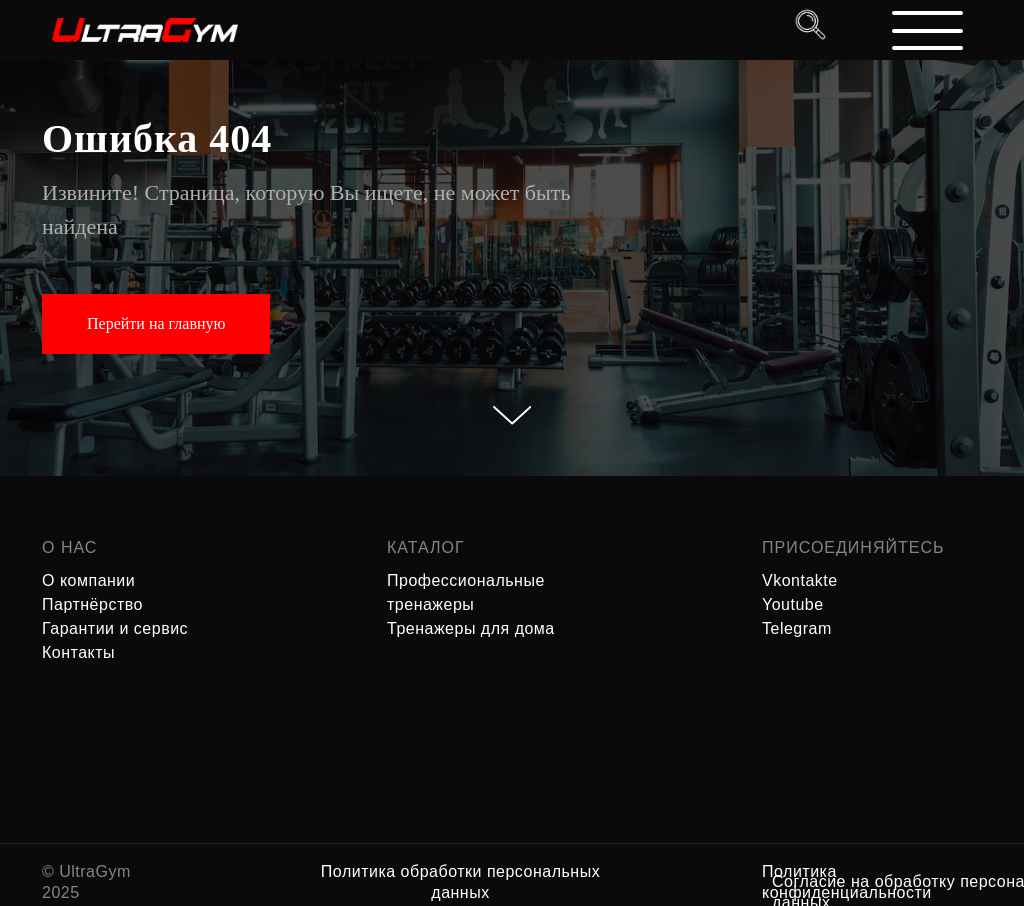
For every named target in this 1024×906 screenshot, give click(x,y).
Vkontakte (800, 580)
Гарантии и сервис (115, 628)
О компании (88, 580)
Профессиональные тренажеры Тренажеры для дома (471, 604)
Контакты (78, 652)
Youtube (793, 604)
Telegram (797, 628)
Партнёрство (92, 604)
